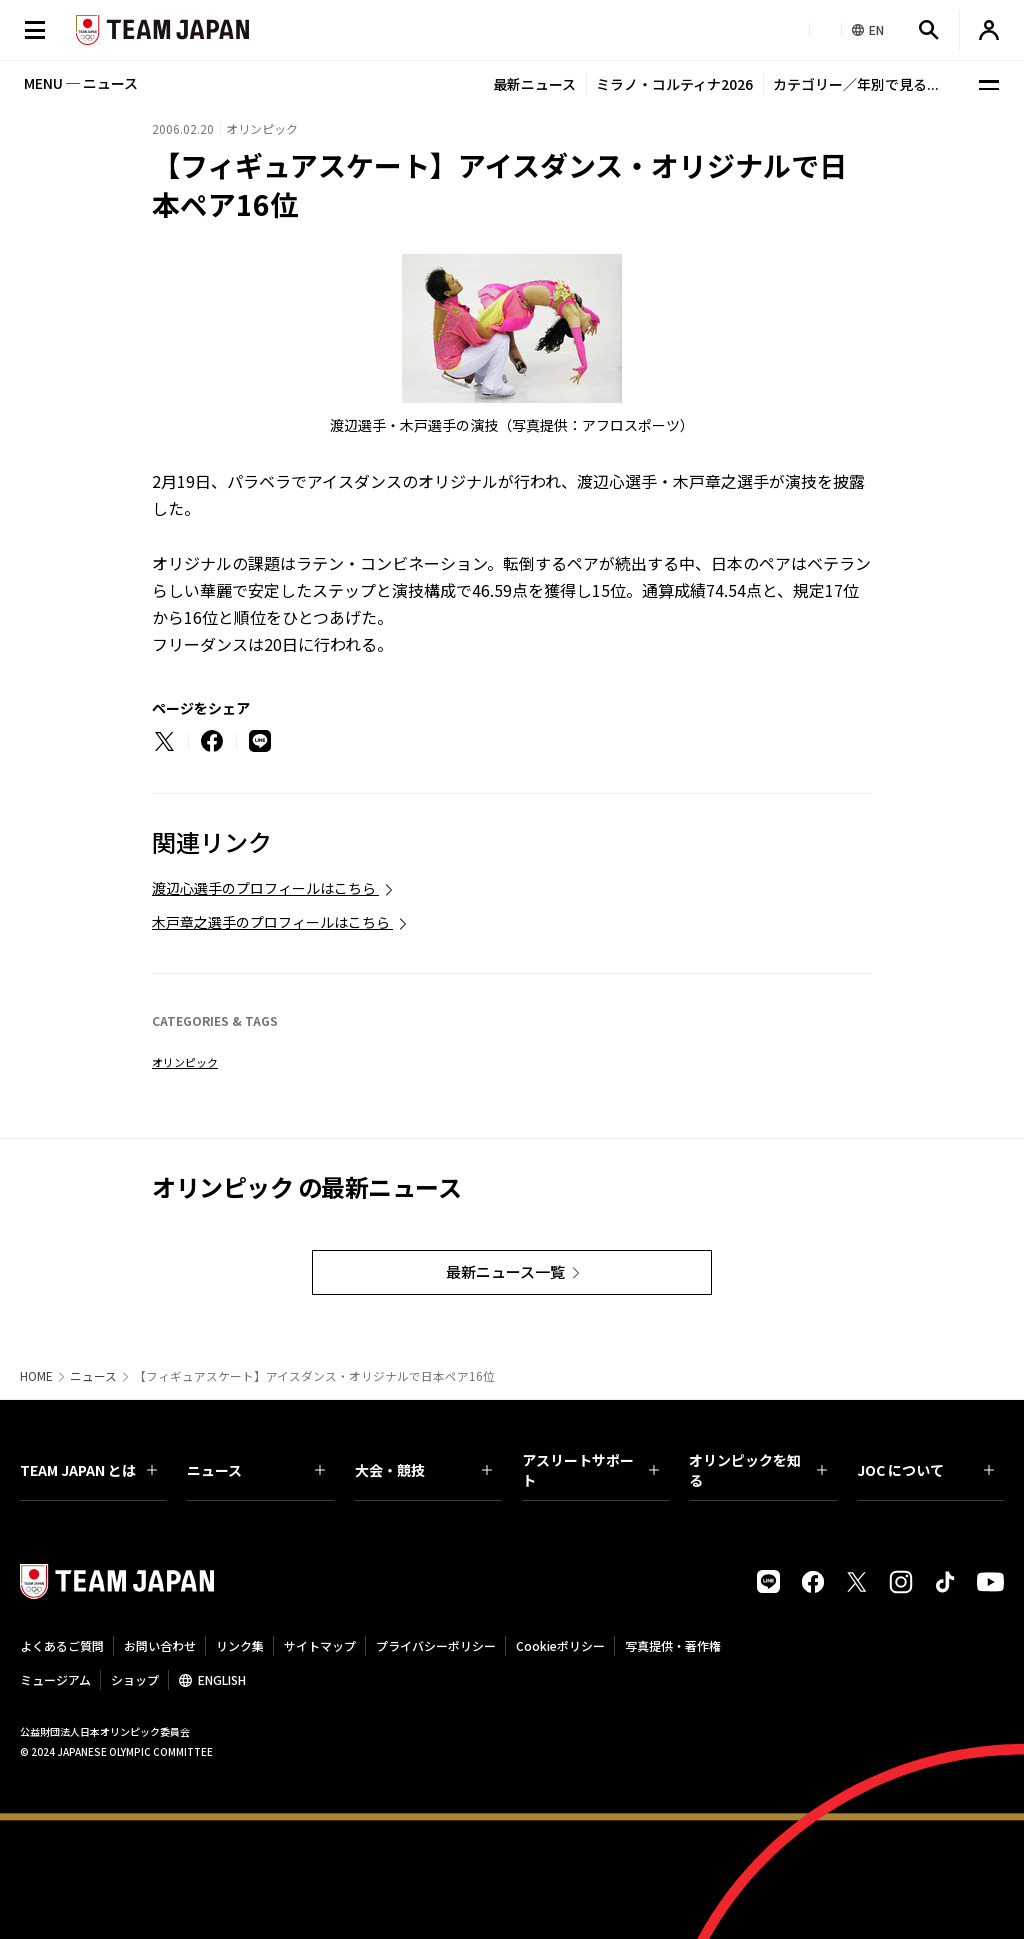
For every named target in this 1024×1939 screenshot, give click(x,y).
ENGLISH (222, 1679)
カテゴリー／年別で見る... (856, 84)
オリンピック (185, 1062)
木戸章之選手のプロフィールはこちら (272, 922)
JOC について (925, 1470)
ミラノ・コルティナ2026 (674, 84)
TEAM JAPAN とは (88, 1470)
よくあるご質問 (62, 1645)
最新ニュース (534, 84)
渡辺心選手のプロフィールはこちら (265, 888)
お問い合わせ (160, 1645)
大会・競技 (423, 1470)
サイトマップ (320, 1645)
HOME (36, 1376)
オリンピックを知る (757, 1470)
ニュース (93, 1376)
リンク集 (240, 1645)
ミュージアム (55, 1679)
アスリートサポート (590, 1470)
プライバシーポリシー (436, 1645)
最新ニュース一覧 (505, 1271)
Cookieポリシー (560, 1645)
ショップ (135, 1679)
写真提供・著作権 (673, 1645)
